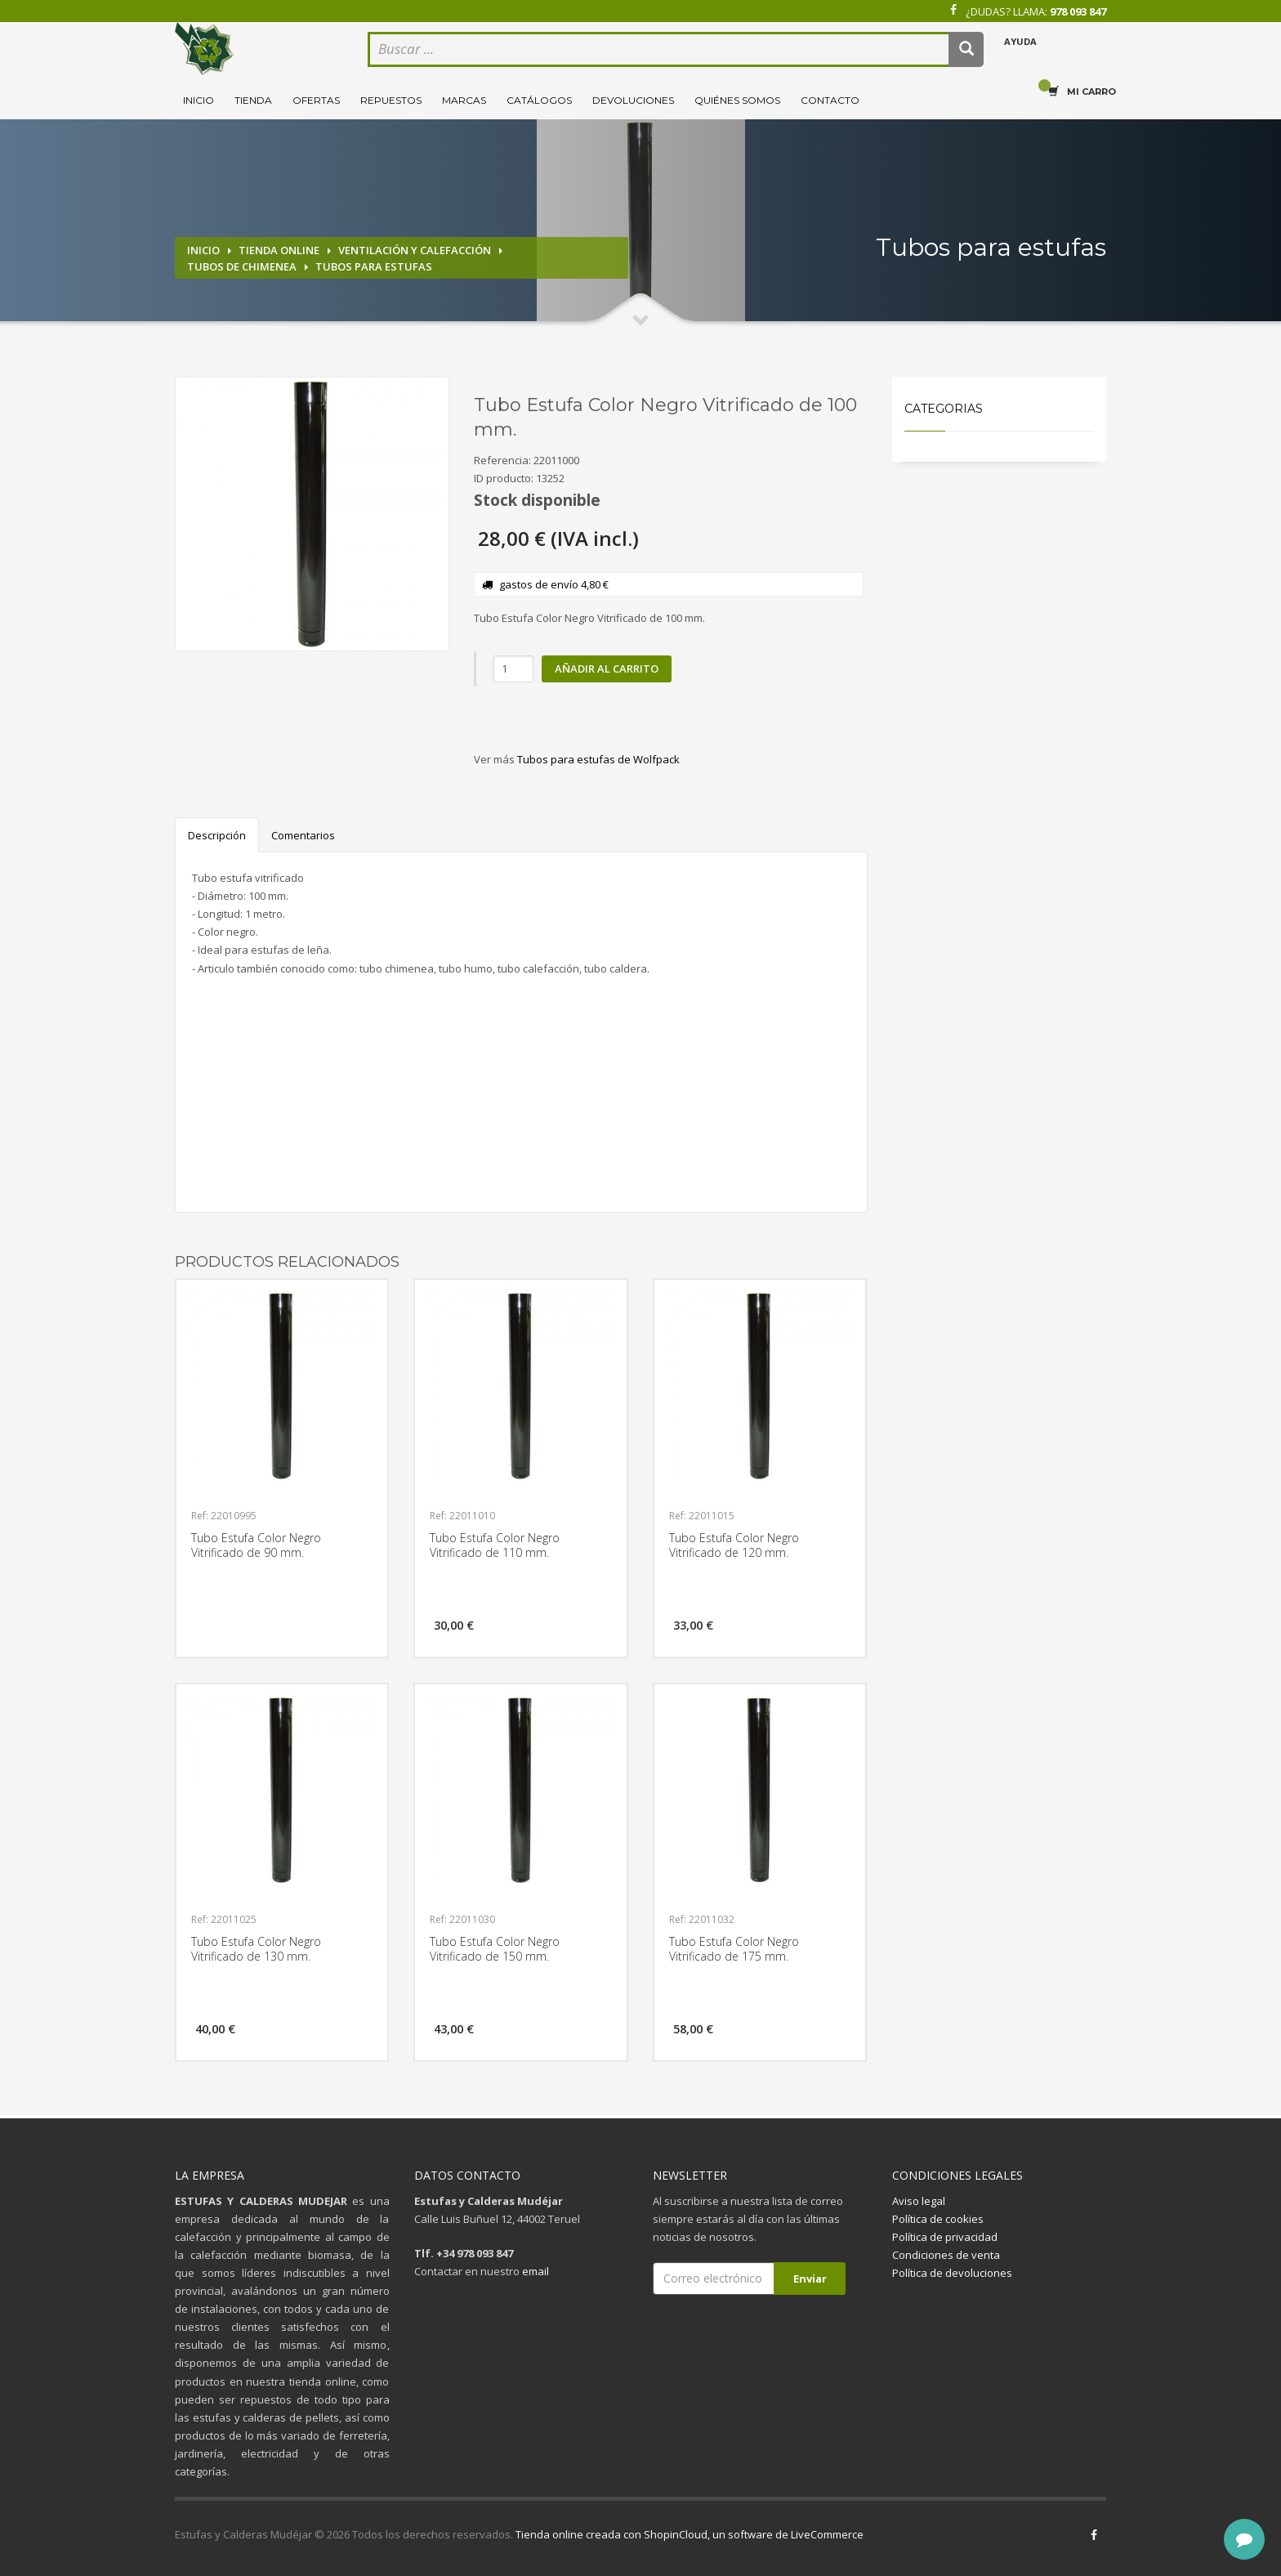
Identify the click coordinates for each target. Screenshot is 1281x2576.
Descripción (217, 835)
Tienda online (279, 250)
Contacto (830, 100)
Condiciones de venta (946, 2254)
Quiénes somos (737, 100)
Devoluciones (633, 100)
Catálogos (539, 100)
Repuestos (391, 100)
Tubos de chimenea (242, 266)
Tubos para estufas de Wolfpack (598, 759)
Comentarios (303, 835)
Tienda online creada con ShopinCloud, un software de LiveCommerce (690, 2534)
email (535, 2271)
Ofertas (316, 100)
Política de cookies (938, 2219)
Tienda (253, 100)
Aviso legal (918, 2201)
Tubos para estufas (373, 266)
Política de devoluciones (952, 2272)
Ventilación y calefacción (414, 250)
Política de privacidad (945, 2236)
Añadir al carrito (606, 668)
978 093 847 (1078, 11)
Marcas (464, 100)
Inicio (198, 100)
